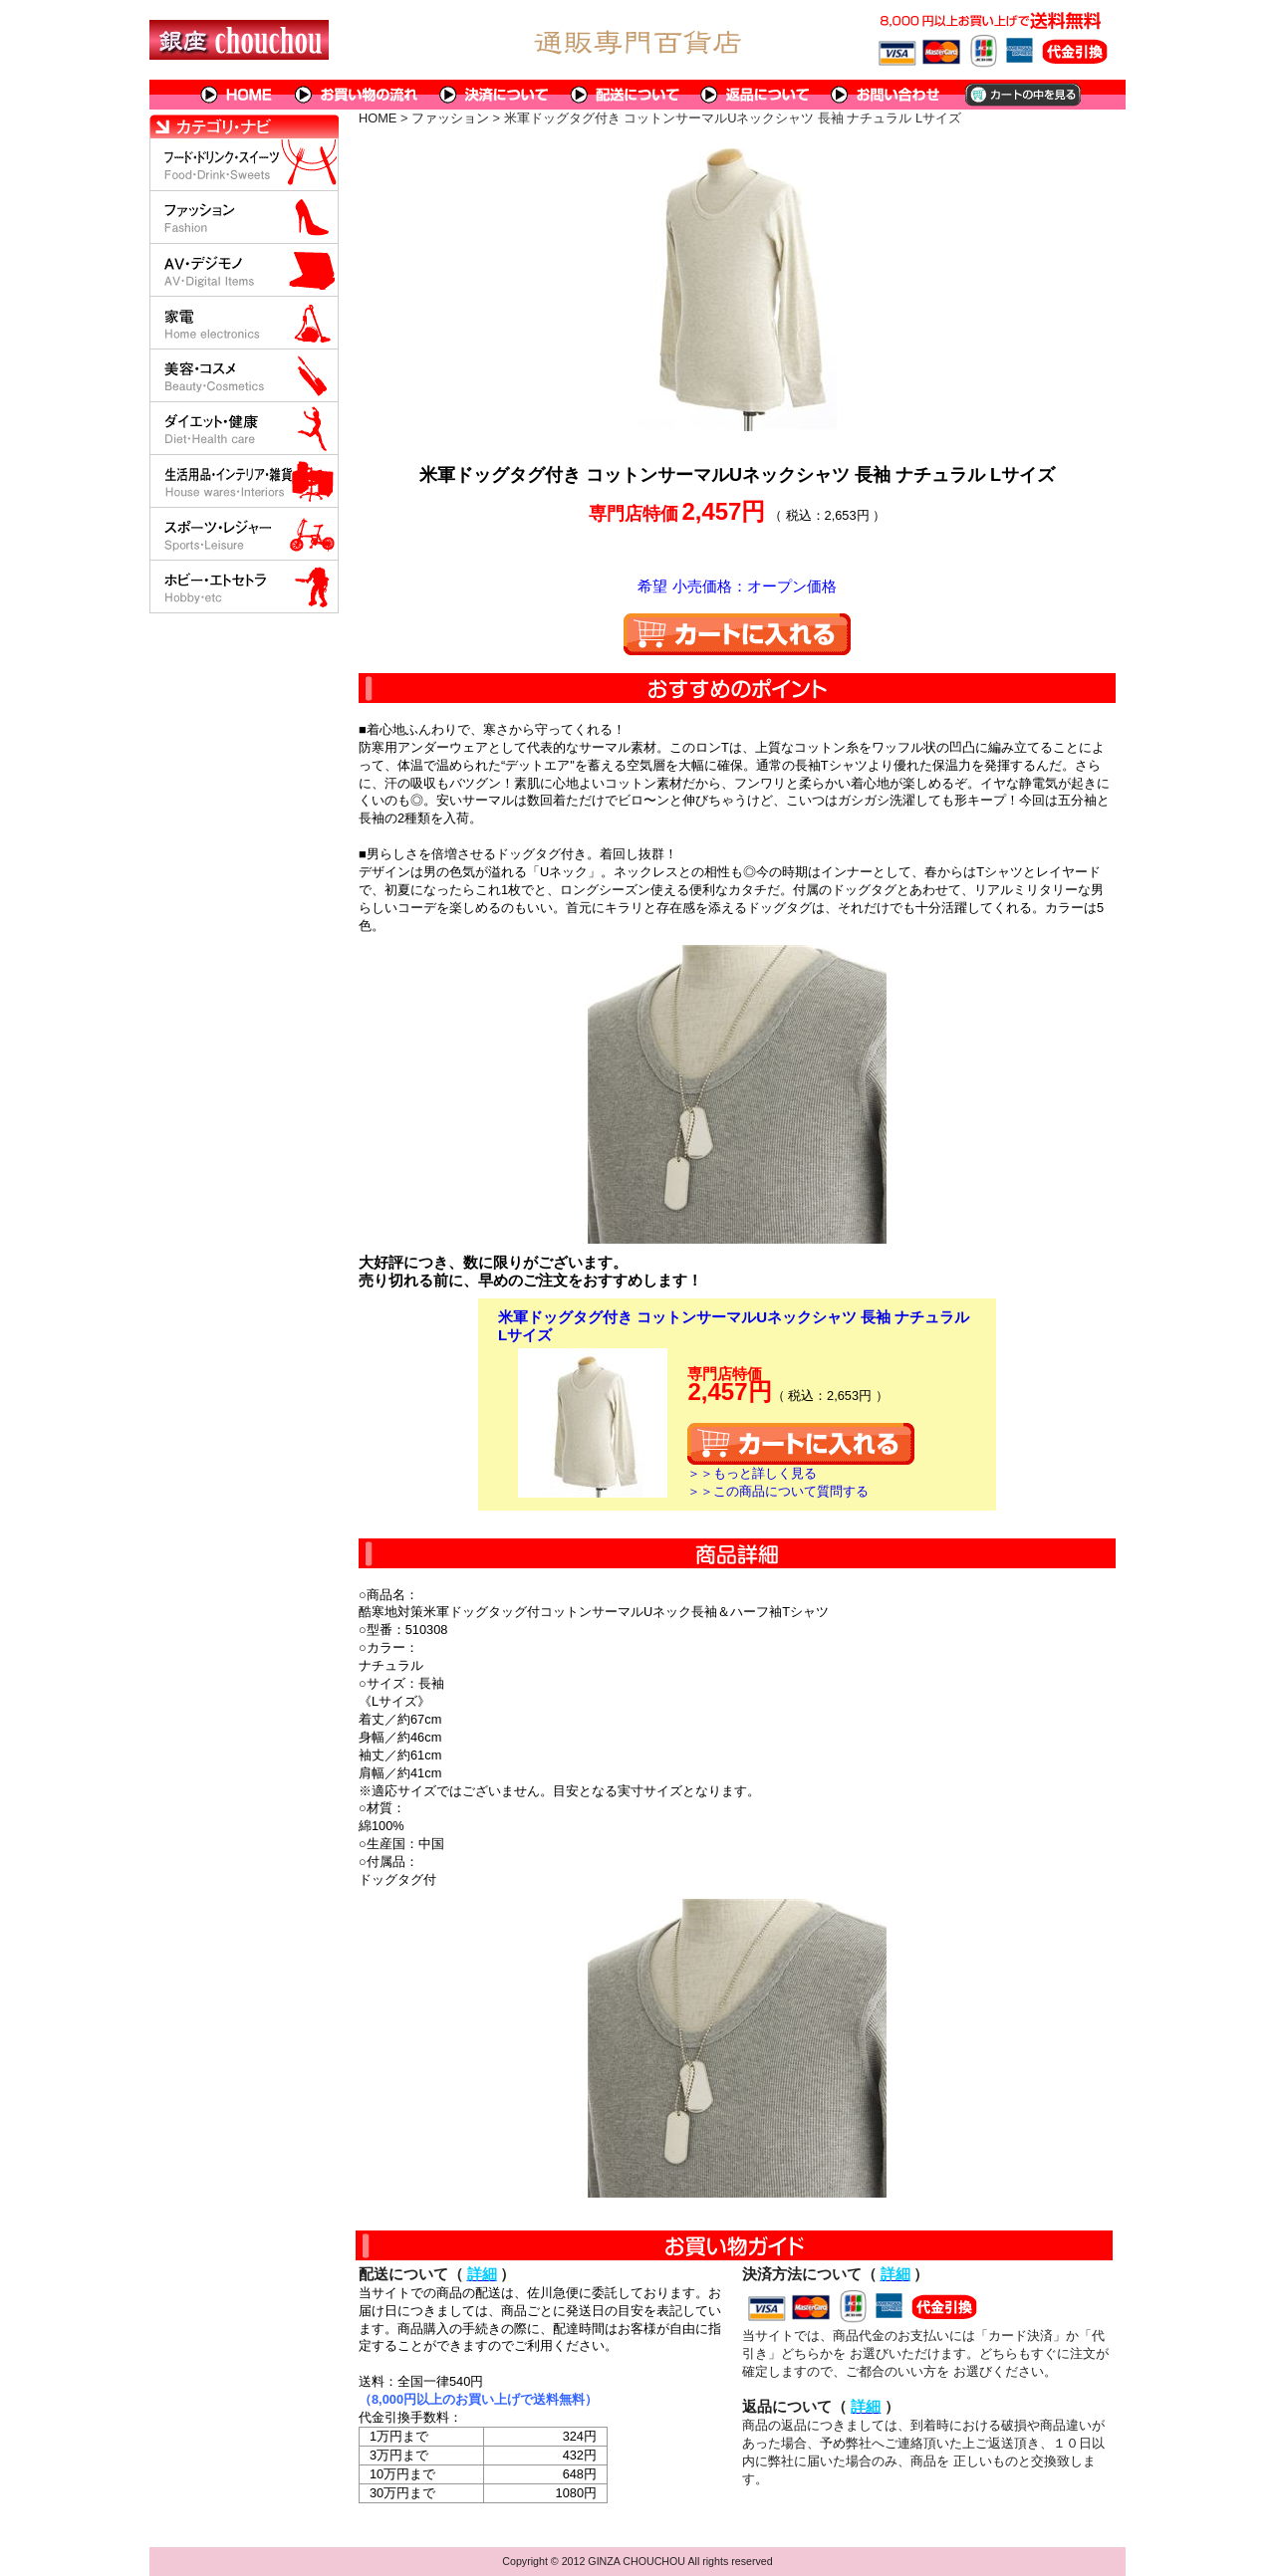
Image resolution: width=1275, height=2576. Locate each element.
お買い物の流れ (356, 95)
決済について (494, 95)
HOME (237, 95)
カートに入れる (737, 634)
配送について (625, 95)
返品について (755, 95)
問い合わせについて (886, 95)
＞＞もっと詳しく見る (752, 1473)
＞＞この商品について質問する (778, 1491)
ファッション (450, 118)
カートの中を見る (1021, 95)
